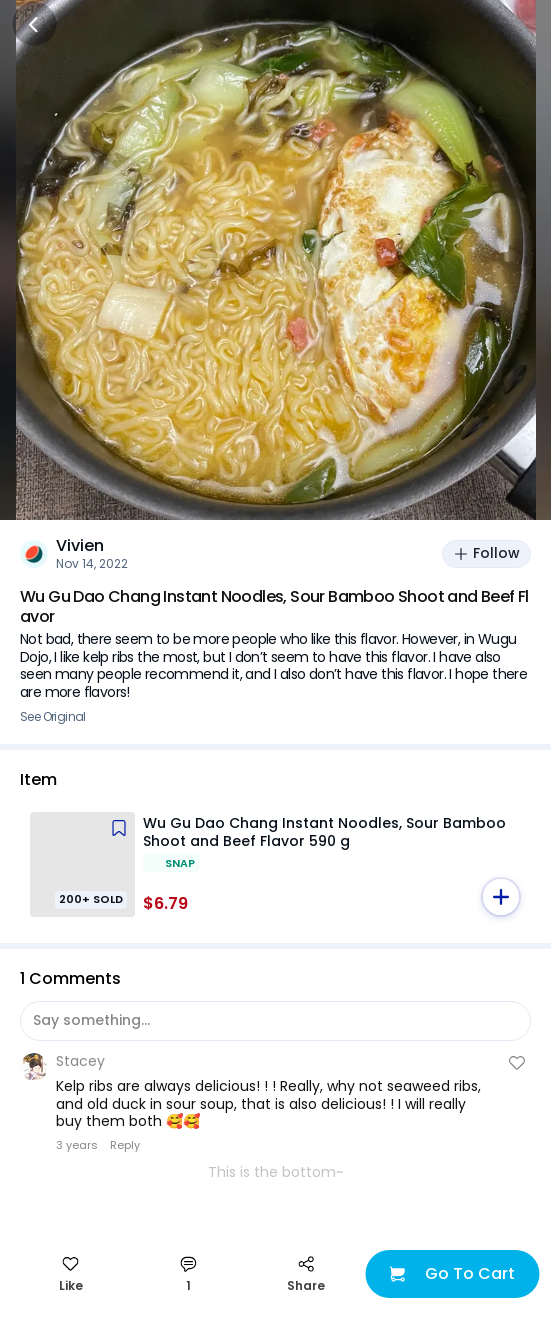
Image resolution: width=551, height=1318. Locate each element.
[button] (501, 897)
